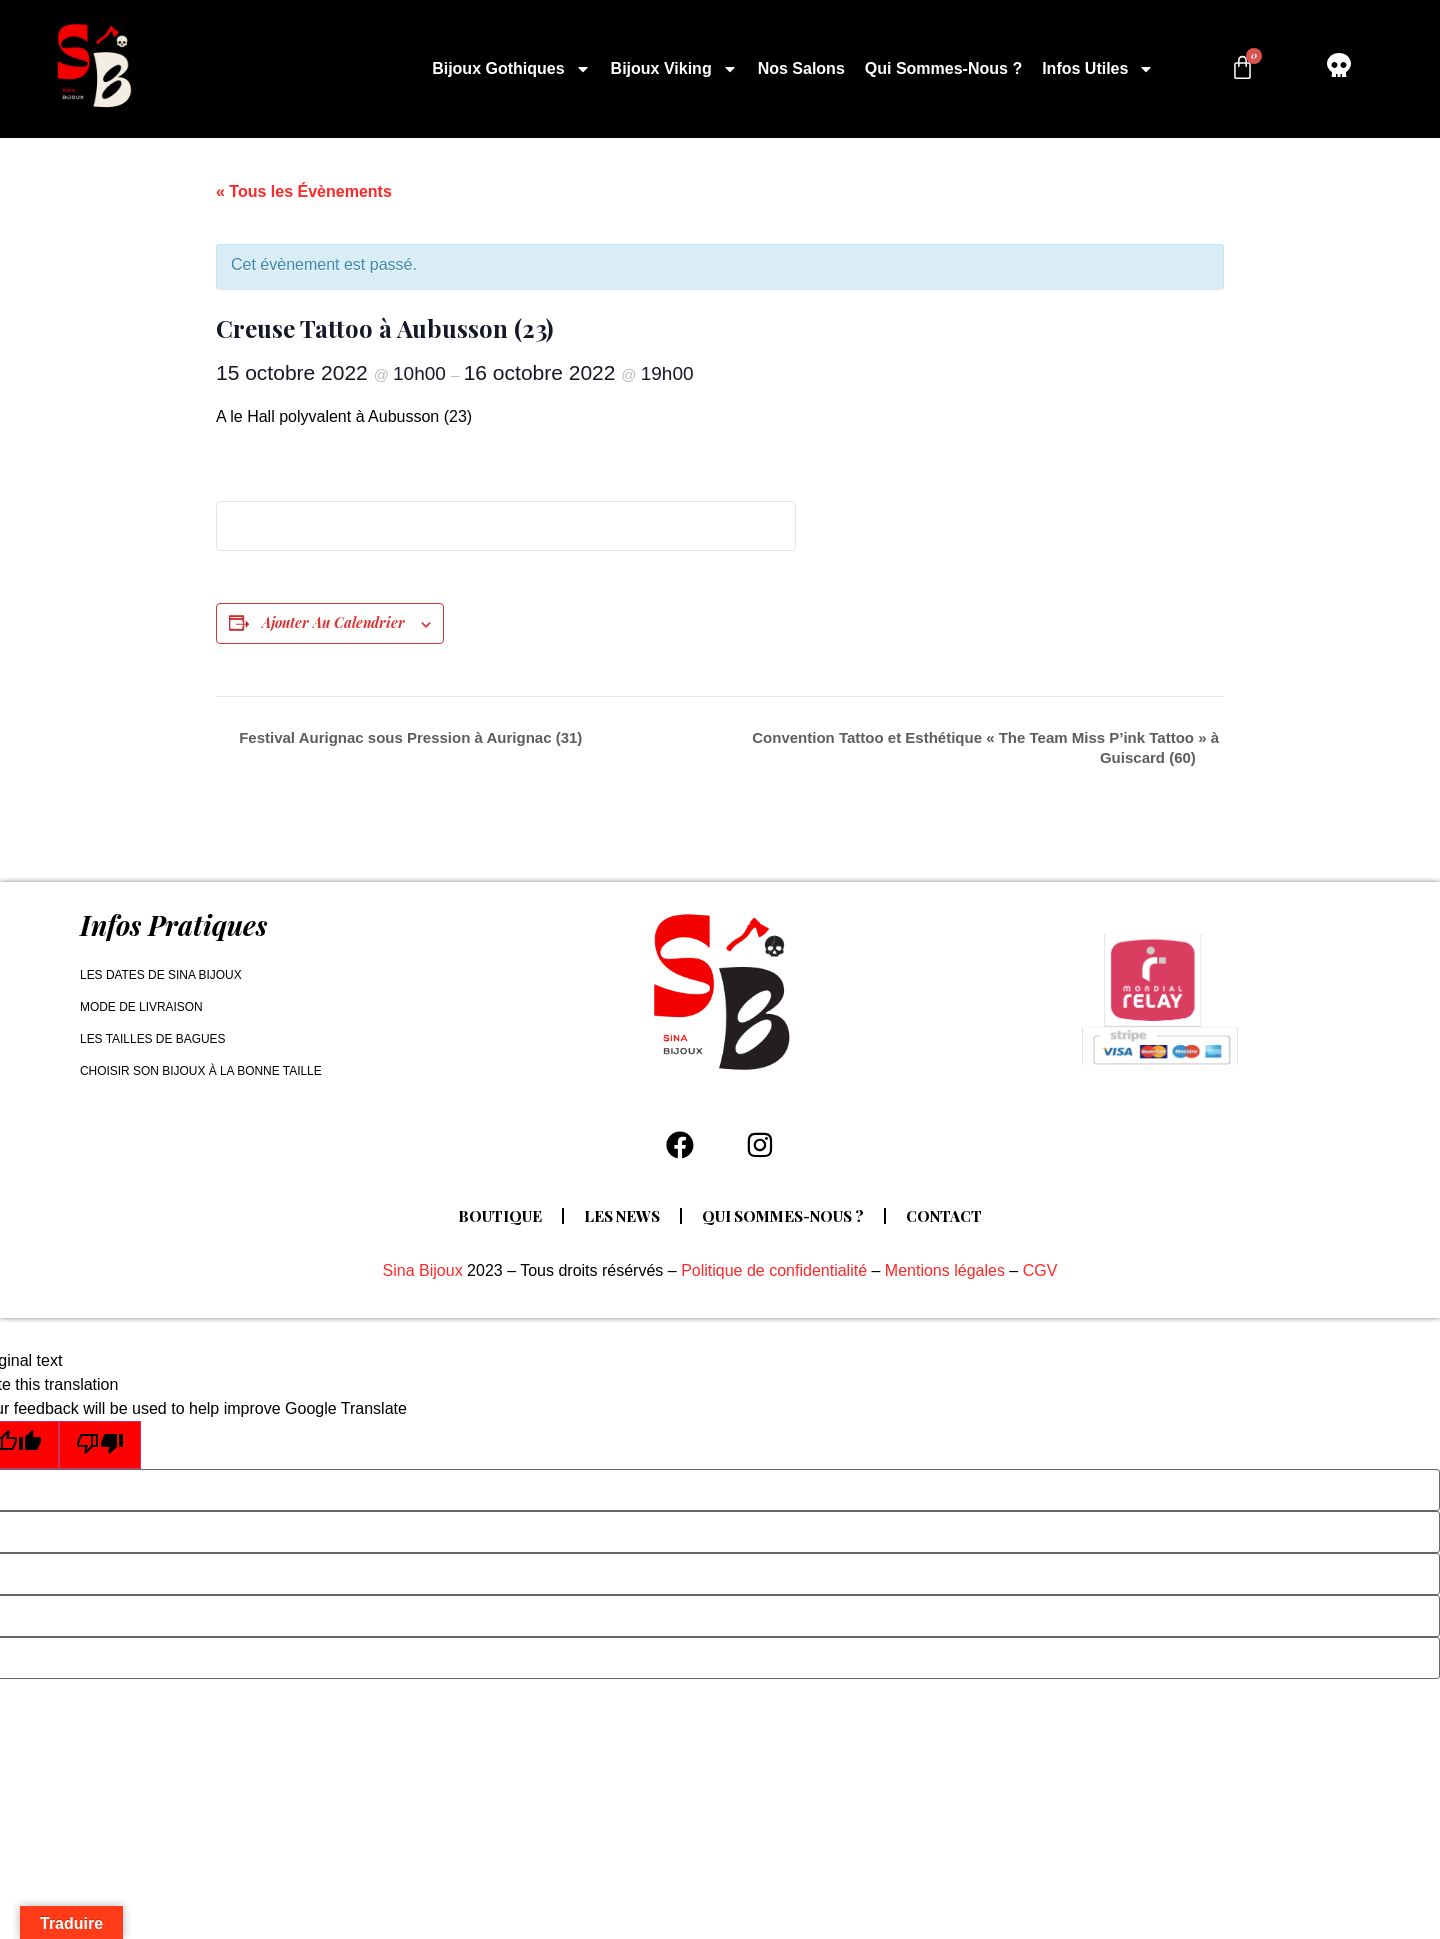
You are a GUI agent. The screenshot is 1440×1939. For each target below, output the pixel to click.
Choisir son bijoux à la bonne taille (201, 1071)
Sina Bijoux (423, 1270)
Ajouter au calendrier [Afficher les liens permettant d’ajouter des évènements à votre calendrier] (333, 622)
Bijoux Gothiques (511, 69)
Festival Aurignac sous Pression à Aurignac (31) (408, 737)
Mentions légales (945, 1270)
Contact (946, 1216)
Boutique (498, 1216)
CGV (1040, 1270)
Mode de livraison (141, 1007)
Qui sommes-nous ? (943, 68)
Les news (620, 1216)
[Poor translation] (100, 1445)
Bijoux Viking (674, 69)
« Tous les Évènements (304, 191)
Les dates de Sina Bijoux (161, 975)
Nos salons (801, 68)
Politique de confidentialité (774, 1270)
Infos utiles (1098, 69)
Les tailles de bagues (153, 1039)
